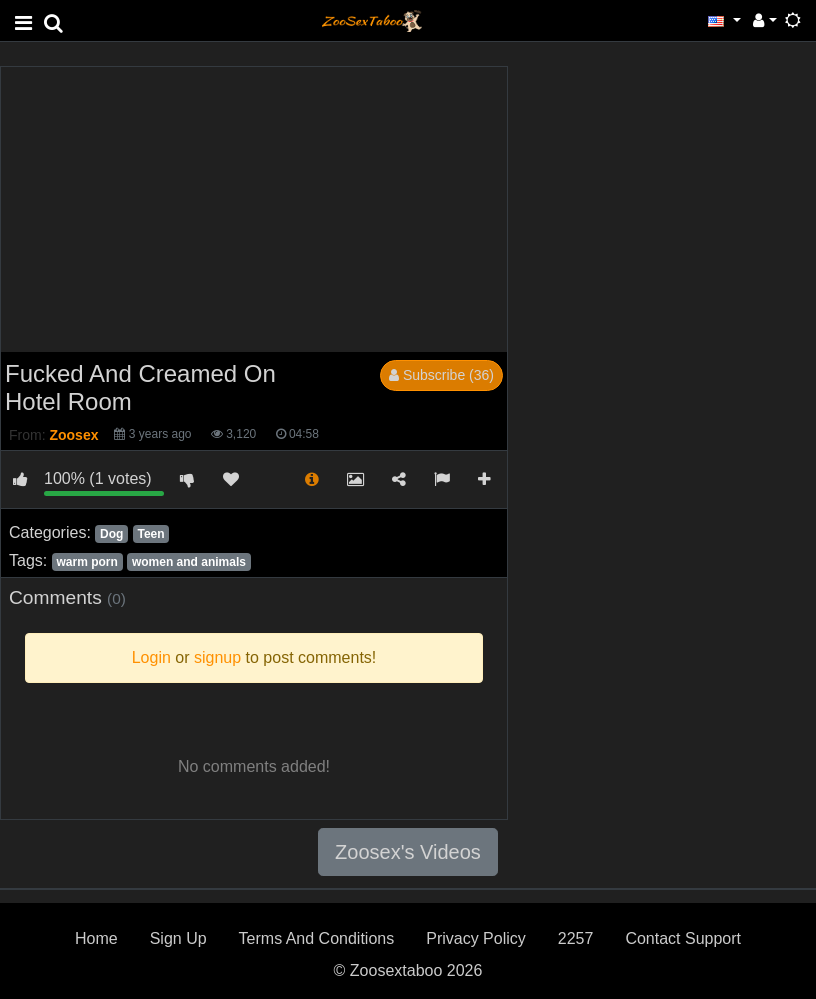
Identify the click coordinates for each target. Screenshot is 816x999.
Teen (150, 534)
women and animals (189, 562)
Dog (111, 534)
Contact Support (683, 938)
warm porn (86, 562)
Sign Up (178, 938)
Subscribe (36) (441, 375)
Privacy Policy (476, 938)
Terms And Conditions (317, 938)
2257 (576, 938)
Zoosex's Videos (408, 852)
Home (96, 938)
